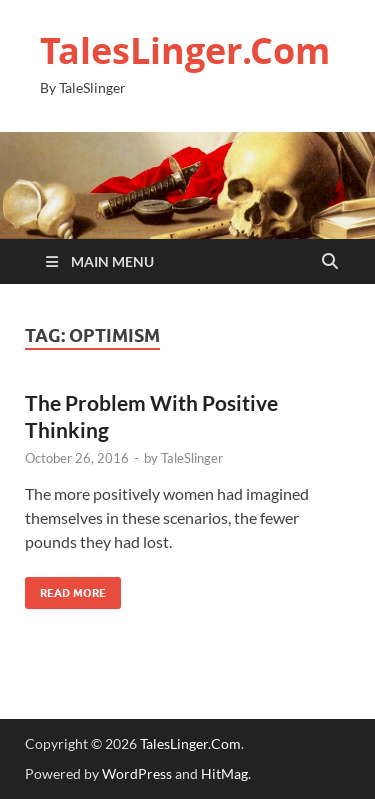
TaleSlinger (192, 458)
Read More (65, 588)
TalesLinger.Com (185, 50)
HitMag (224, 773)
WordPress (137, 773)
